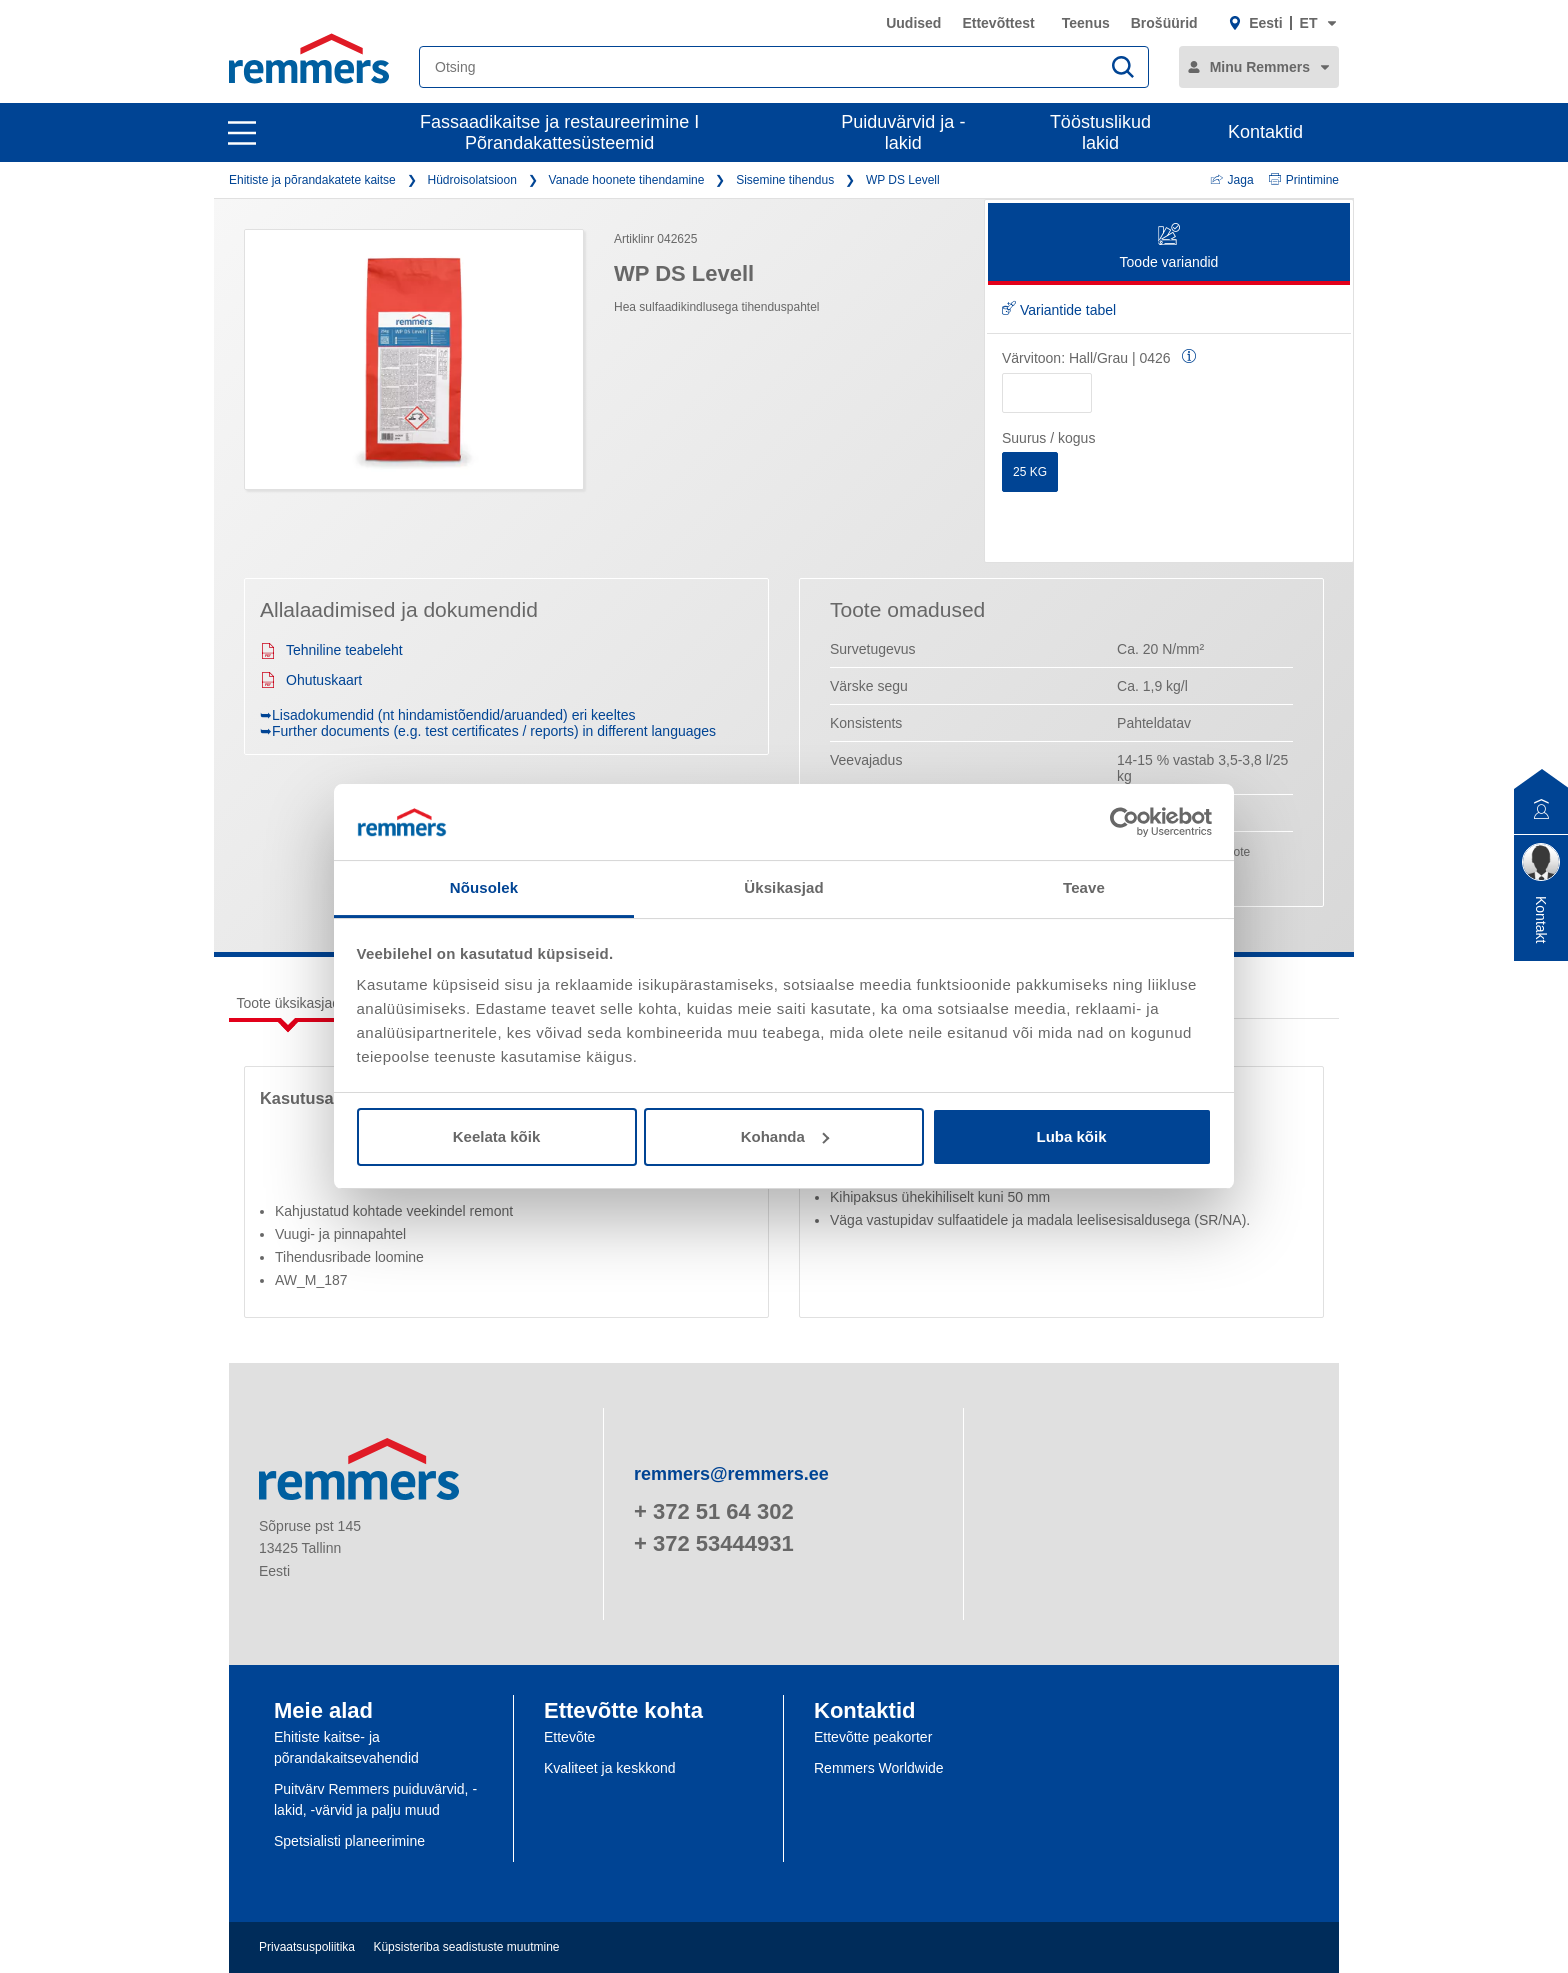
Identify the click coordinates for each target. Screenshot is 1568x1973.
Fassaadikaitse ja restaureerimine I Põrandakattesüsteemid (559, 132)
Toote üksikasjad (289, 1003)
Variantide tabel (1059, 310)
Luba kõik (1071, 1136)
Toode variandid (1169, 247)
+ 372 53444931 (714, 1543)
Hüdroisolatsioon (471, 180)
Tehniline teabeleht (331, 650)
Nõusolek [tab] (484, 887)
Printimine (1304, 180)
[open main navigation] (242, 133)
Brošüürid (1164, 23)
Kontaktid (1265, 132)
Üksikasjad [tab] (783, 887)
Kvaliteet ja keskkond (610, 1768)
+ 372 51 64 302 (714, 1511)
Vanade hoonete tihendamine (627, 180)
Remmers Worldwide (879, 1768)
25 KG (1030, 472)
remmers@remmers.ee (731, 1474)
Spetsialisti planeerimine (349, 1841)
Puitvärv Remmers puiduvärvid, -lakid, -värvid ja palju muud (375, 1799)
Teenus (1086, 23)
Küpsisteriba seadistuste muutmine (466, 1947)
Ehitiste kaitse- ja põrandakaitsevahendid (346, 1747)
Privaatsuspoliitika (307, 1947)
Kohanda (785, 1136)
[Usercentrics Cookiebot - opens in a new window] (1124, 822)
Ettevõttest (998, 23)
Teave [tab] (1084, 887)
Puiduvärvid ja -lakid (903, 132)
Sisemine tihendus (785, 180)
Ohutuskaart (311, 680)
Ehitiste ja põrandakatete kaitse (312, 180)
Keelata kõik (497, 1136)
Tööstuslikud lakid (1100, 132)
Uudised (913, 23)
